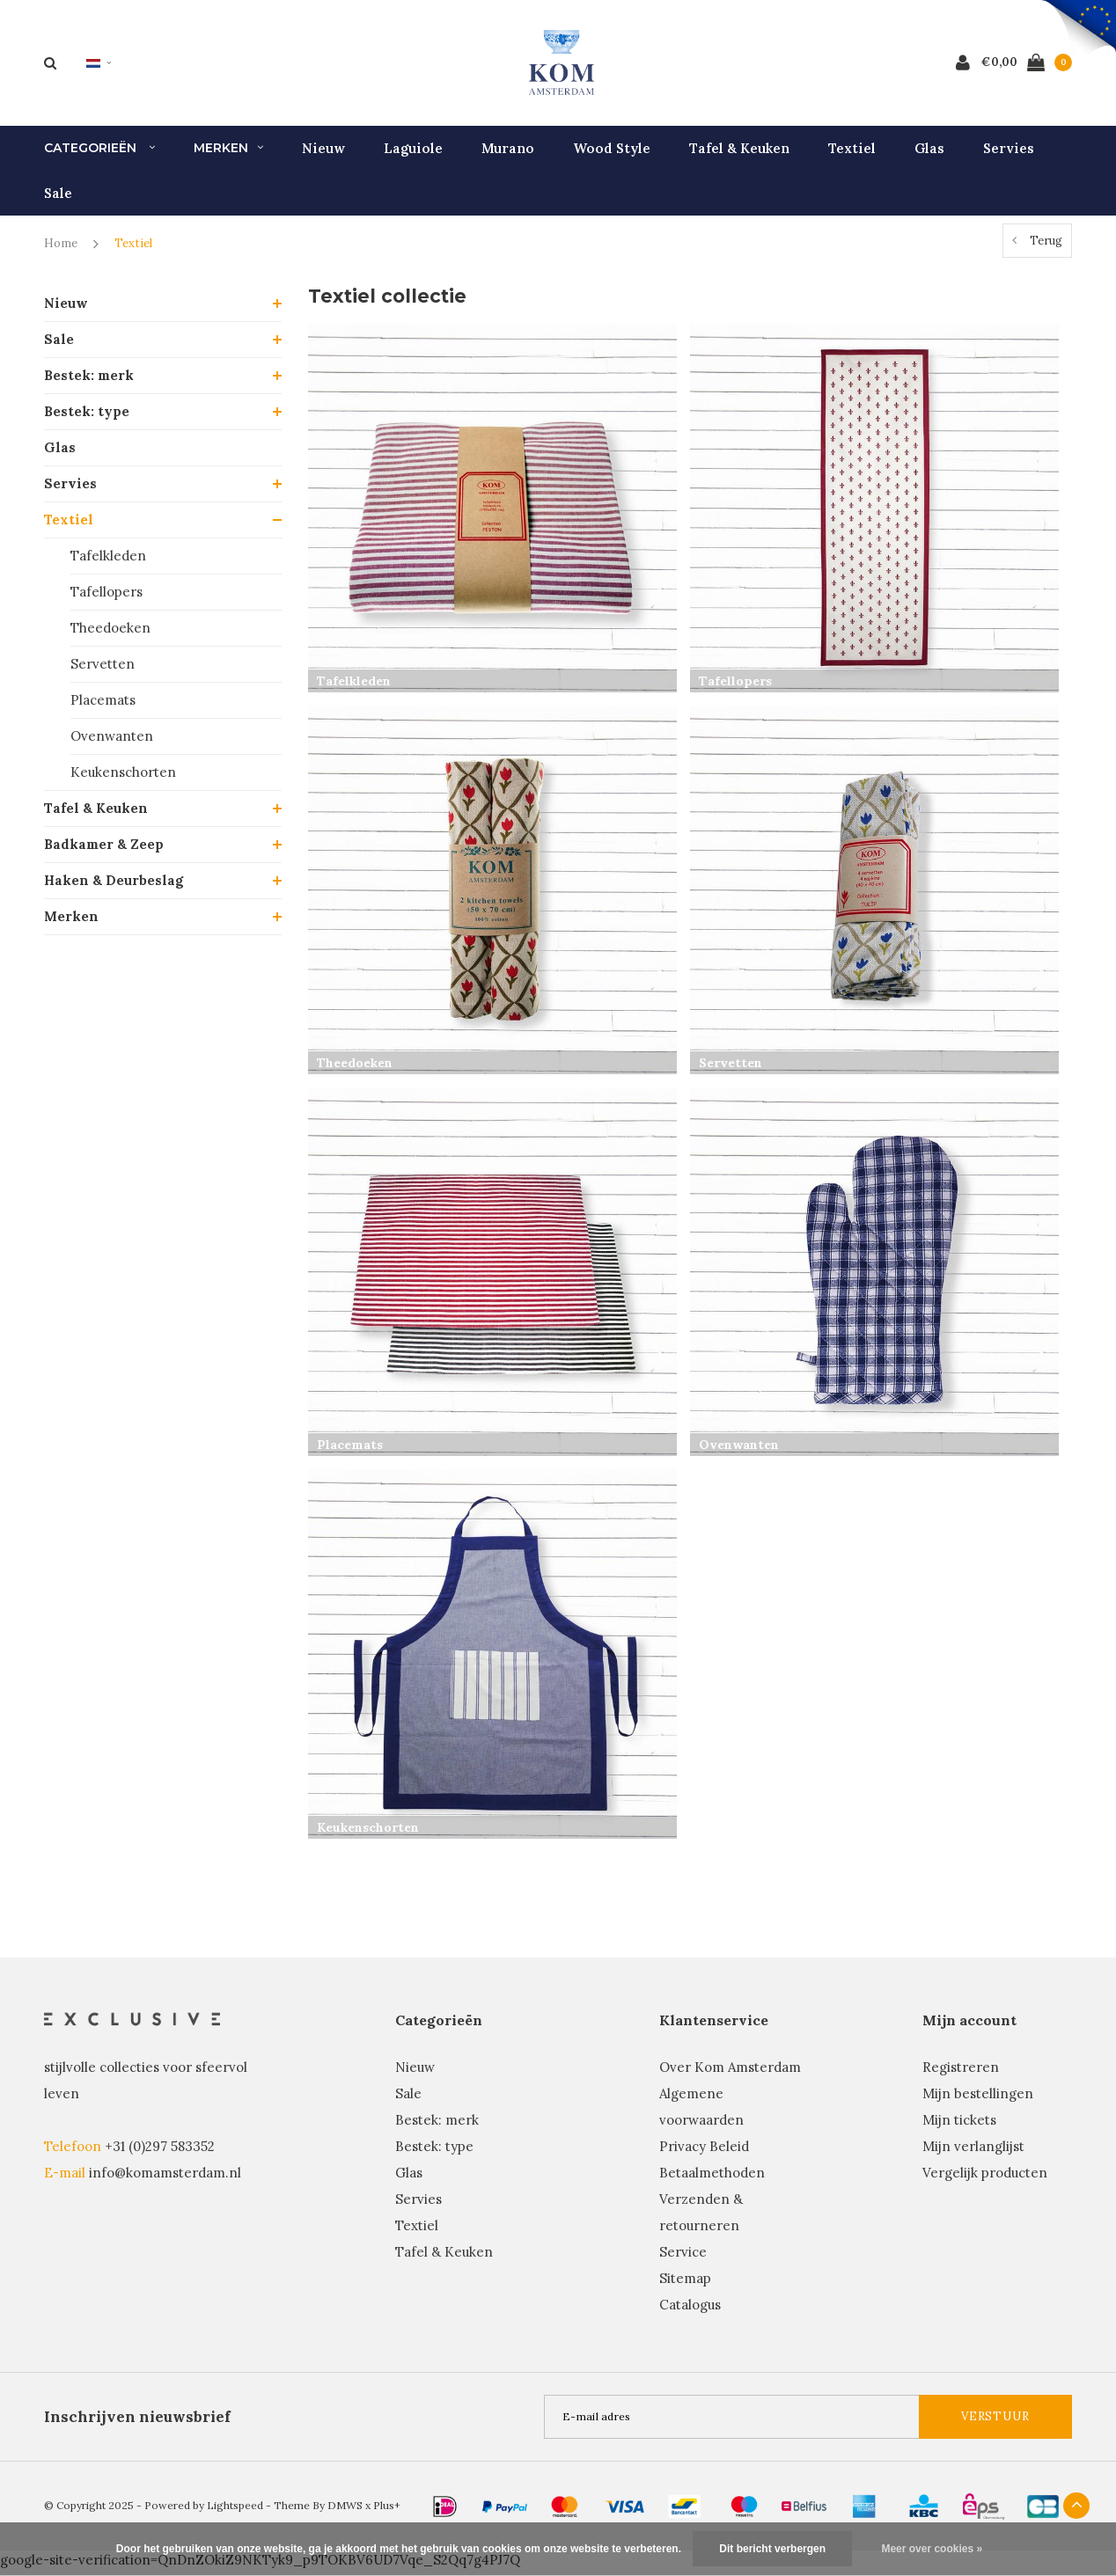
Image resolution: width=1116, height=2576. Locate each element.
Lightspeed (235, 2511)
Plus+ (386, 2511)
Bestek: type (86, 417)
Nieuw (323, 154)
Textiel (852, 154)
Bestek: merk (89, 381)
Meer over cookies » (931, 2549)
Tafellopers (106, 597)
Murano (507, 154)
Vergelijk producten (984, 2178)
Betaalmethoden (712, 2178)
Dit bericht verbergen (772, 2549)
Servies (1008, 154)
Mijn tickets (959, 2126)
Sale (58, 199)
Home (60, 250)
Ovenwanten (111, 742)
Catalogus (690, 2310)
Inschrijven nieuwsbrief (137, 2423)
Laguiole (413, 154)
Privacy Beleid (704, 2152)
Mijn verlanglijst (973, 2152)
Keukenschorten (123, 778)
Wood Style (611, 154)
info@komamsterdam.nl (165, 2178)
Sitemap (685, 2284)
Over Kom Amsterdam (730, 2073)
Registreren (960, 2073)
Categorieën (99, 155)
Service (683, 2258)
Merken (228, 155)
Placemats (103, 706)
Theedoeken (110, 634)
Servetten (102, 670)
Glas (929, 154)
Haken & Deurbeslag (113, 886)
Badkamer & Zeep (104, 850)
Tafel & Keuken (739, 154)
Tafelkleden (108, 561)
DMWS (345, 2511)
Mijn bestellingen (977, 2099)
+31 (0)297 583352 (160, 2152)
